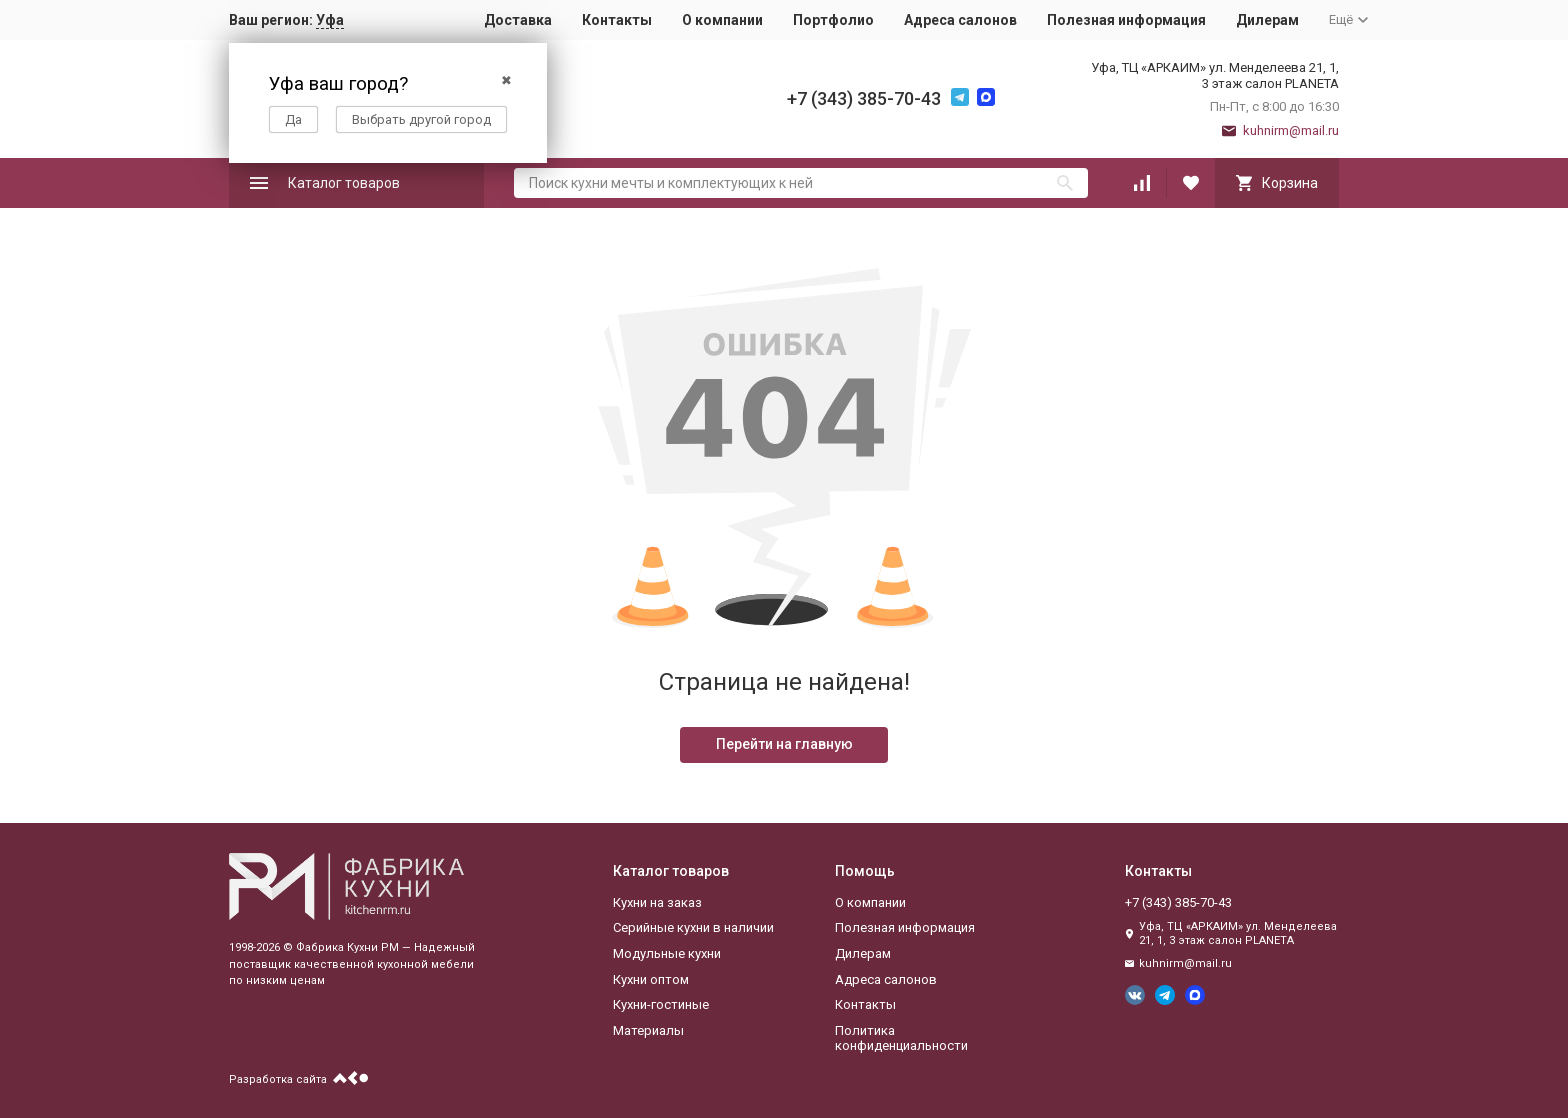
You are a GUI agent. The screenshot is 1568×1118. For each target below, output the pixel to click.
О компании (722, 20)
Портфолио (833, 20)
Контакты (617, 20)
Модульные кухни (667, 953)
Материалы (648, 1030)
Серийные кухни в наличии (693, 927)
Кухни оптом (651, 979)
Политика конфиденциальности (901, 1038)
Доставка (518, 20)
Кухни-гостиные (661, 1004)
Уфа (330, 20)
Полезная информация (1126, 20)
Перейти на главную (784, 744)
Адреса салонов (960, 20)
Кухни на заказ (657, 902)
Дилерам (1267, 20)
